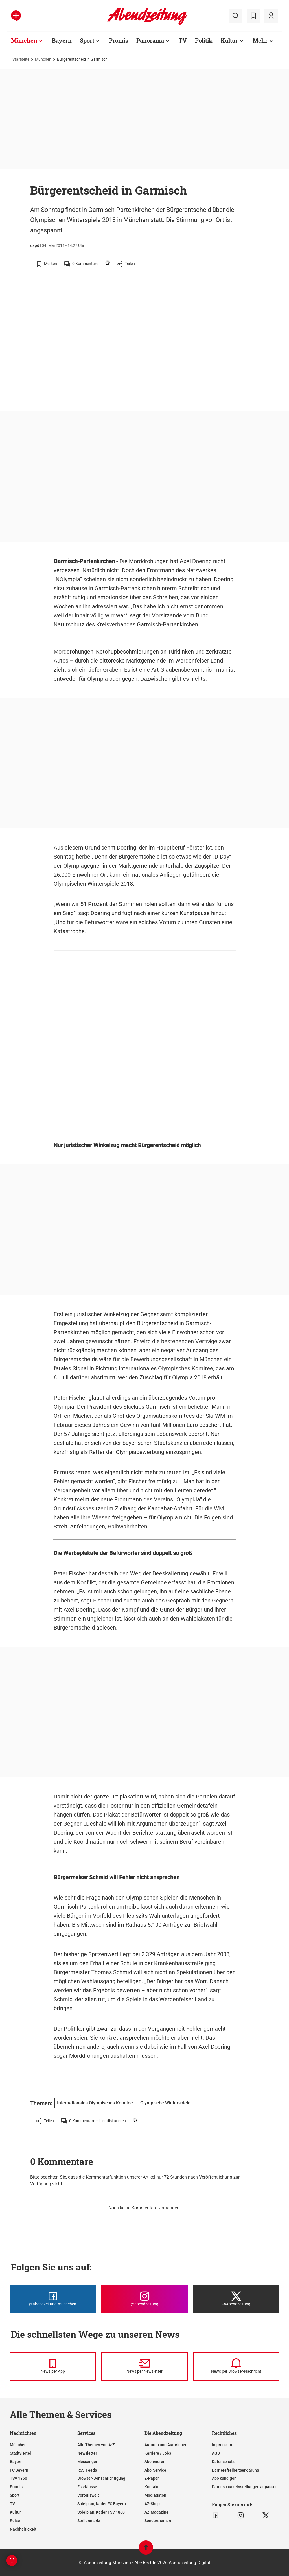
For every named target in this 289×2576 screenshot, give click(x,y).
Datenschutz (223, 2461)
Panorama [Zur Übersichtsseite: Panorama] (150, 40)
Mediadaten (155, 2495)
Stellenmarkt (88, 2520)
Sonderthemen (157, 2520)
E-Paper (151, 2478)
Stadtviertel (20, 2453)
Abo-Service (155, 2470)
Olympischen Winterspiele (86, 883)
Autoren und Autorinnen (165, 2444)
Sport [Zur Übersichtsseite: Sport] (87, 40)
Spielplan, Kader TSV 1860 (101, 2512)
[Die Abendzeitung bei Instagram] (144, 2299)
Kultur (15, 2512)
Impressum (222, 2444)
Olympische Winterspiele (165, 2102)
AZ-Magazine (156, 2512)
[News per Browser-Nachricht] (236, 2366)
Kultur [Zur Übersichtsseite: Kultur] (229, 40)
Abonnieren (154, 2461)
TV (12, 2503)
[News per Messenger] (53, 2366)
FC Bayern (19, 2470)
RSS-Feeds (87, 2470)
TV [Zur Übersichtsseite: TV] (183, 40)
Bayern (16, 2461)
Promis (16, 2486)
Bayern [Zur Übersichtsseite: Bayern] (62, 40)
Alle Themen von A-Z (96, 2444)
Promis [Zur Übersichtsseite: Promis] (118, 40)
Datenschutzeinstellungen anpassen (245, 2486)
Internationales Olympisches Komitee (166, 1368)
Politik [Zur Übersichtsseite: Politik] (204, 40)
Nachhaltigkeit (23, 2529)
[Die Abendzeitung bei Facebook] (53, 2299)
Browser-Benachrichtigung (101, 2478)
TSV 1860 (18, 2478)
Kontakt (151, 2486)
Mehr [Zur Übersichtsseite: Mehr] (260, 40)
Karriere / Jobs (157, 2453)
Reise (15, 2520)
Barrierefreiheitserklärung (235, 2470)
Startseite (20, 59)
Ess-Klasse (87, 2486)
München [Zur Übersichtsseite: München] (24, 40)
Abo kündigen (224, 2478)
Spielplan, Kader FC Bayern (101, 2503)
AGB (216, 2453)
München (43, 59)
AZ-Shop (152, 2503)
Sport (14, 2495)
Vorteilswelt (88, 2495)
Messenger (87, 2461)
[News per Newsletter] (144, 2366)
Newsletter (87, 2453)
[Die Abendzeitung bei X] (236, 2299)
